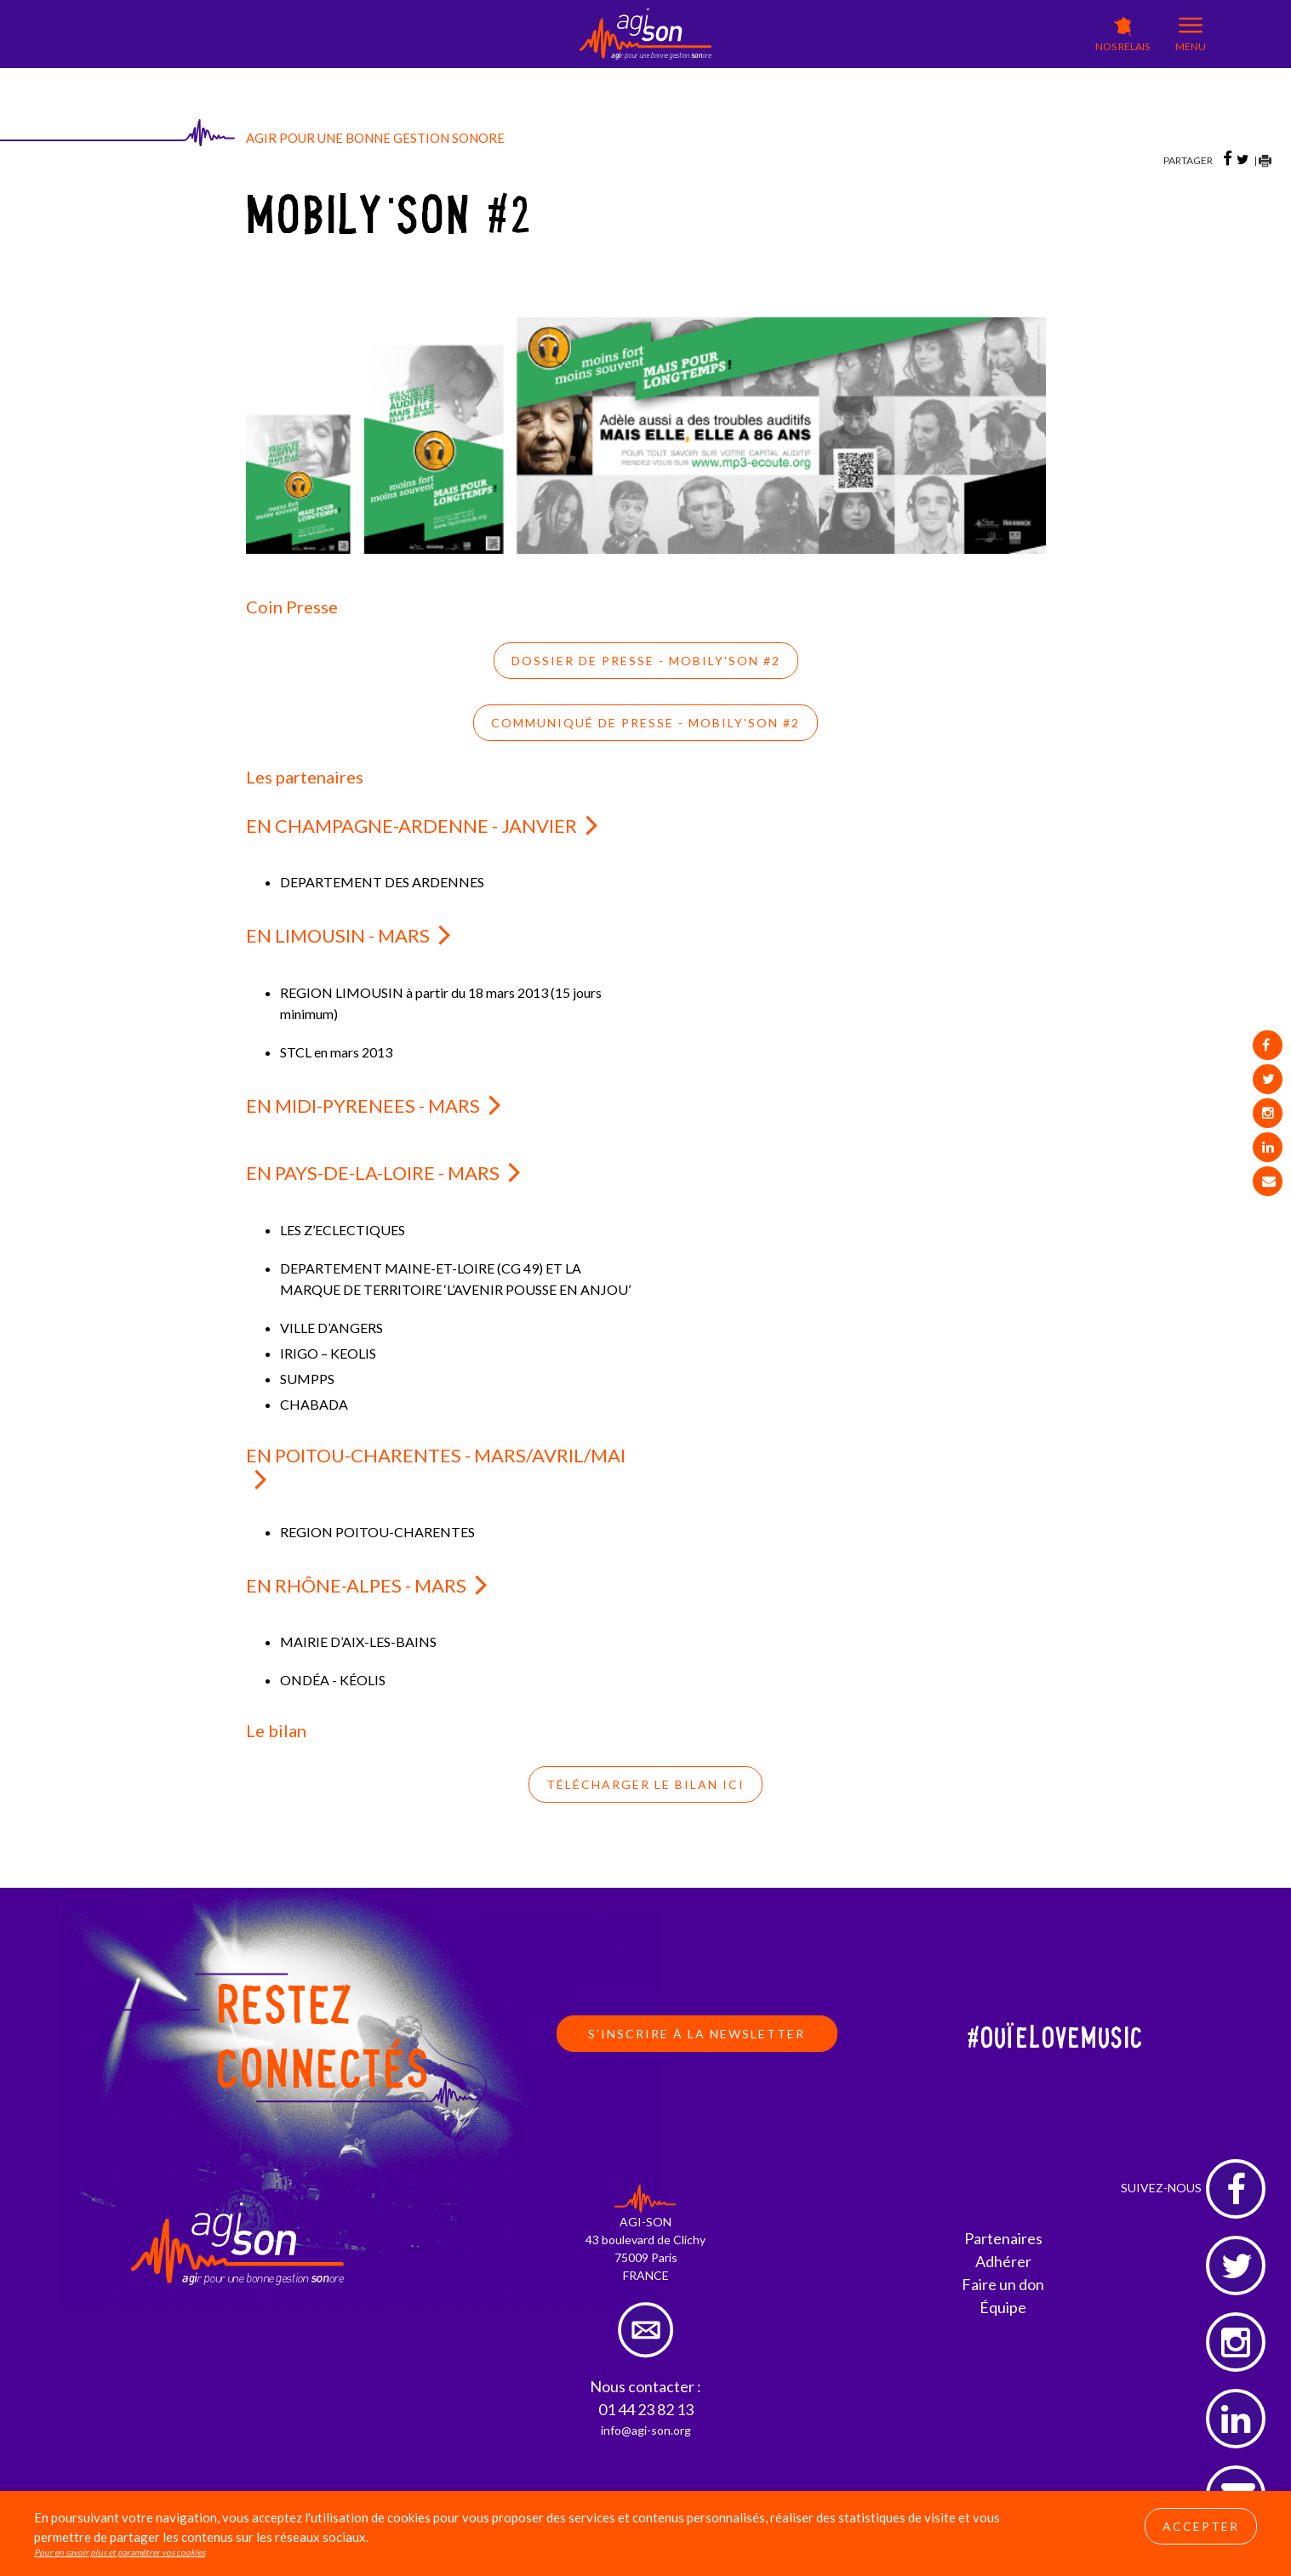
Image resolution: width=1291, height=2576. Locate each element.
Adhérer (1003, 2261)
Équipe (1003, 2307)
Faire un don (1003, 2284)
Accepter (1200, 2526)
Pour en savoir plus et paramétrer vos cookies (119, 2552)
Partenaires (1003, 2238)
